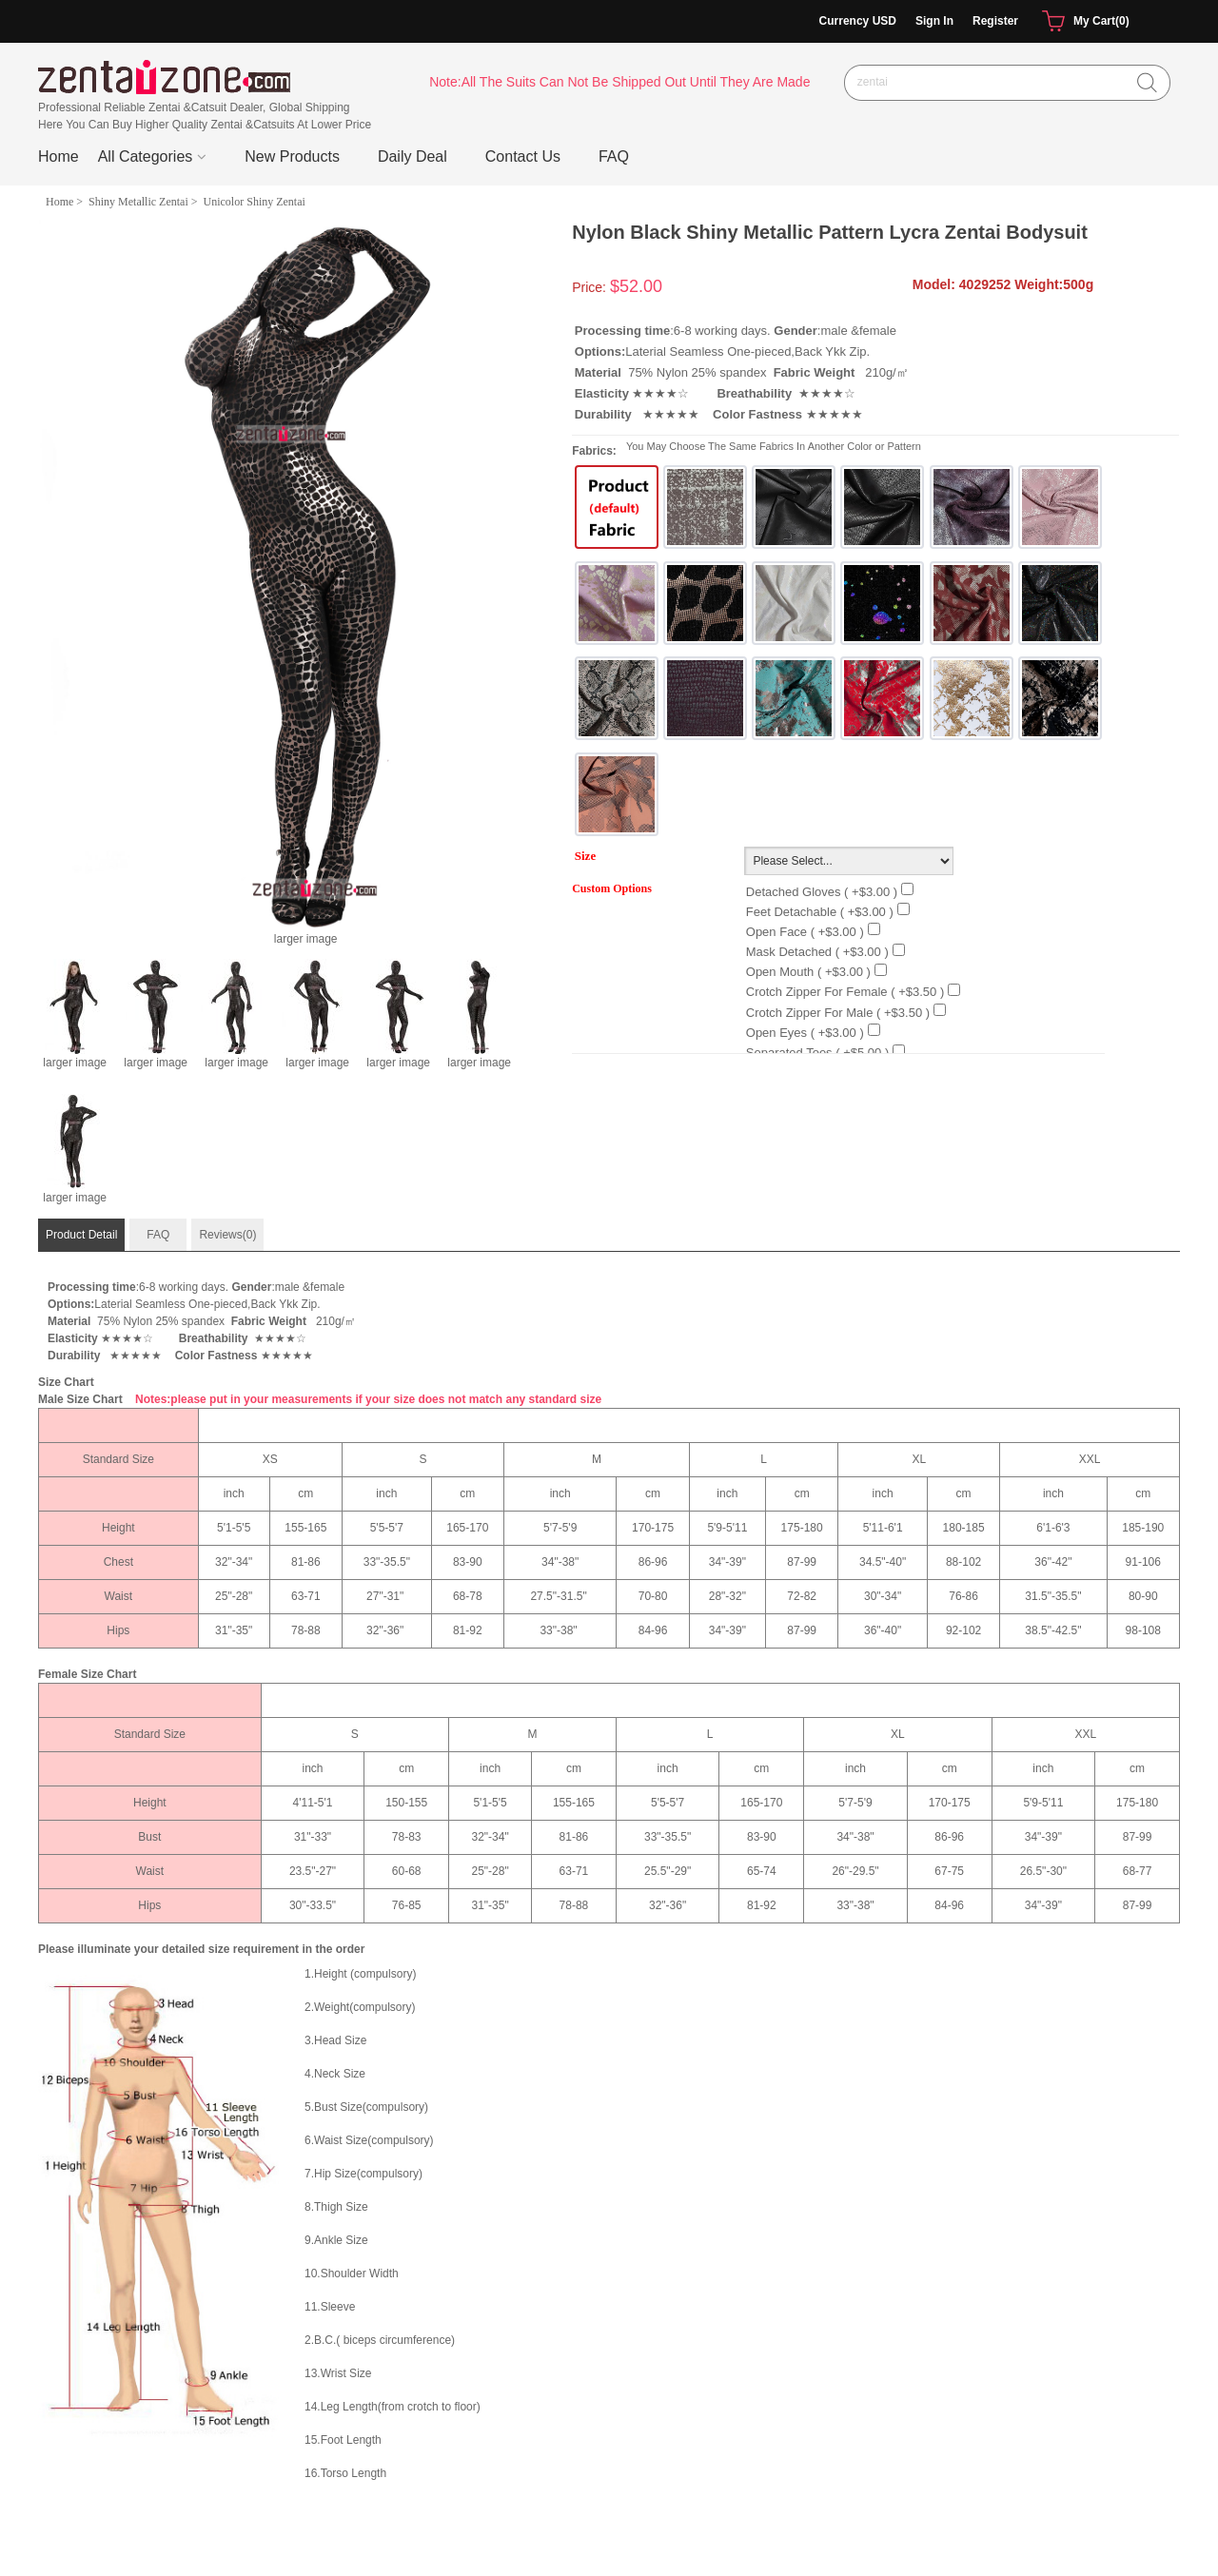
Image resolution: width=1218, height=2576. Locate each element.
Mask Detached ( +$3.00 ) (817, 952)
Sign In (934, 21)
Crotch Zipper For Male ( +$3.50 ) (838, 1012)
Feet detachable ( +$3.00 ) (820, 912)
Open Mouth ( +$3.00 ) (808, 972)
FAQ (158, 1234)
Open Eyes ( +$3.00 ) (805, 1032)
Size (585, 856)
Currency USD (857, 21)
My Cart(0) (1083, 22)
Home (58, 156)
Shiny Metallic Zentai (138, 201)
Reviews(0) (227, 1234)
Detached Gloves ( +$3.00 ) (821, 892)
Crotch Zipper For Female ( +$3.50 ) (845, 992)
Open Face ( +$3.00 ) (805, 932)
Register (995, 21)
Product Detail (81, 1234)
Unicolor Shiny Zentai (254, 201)
